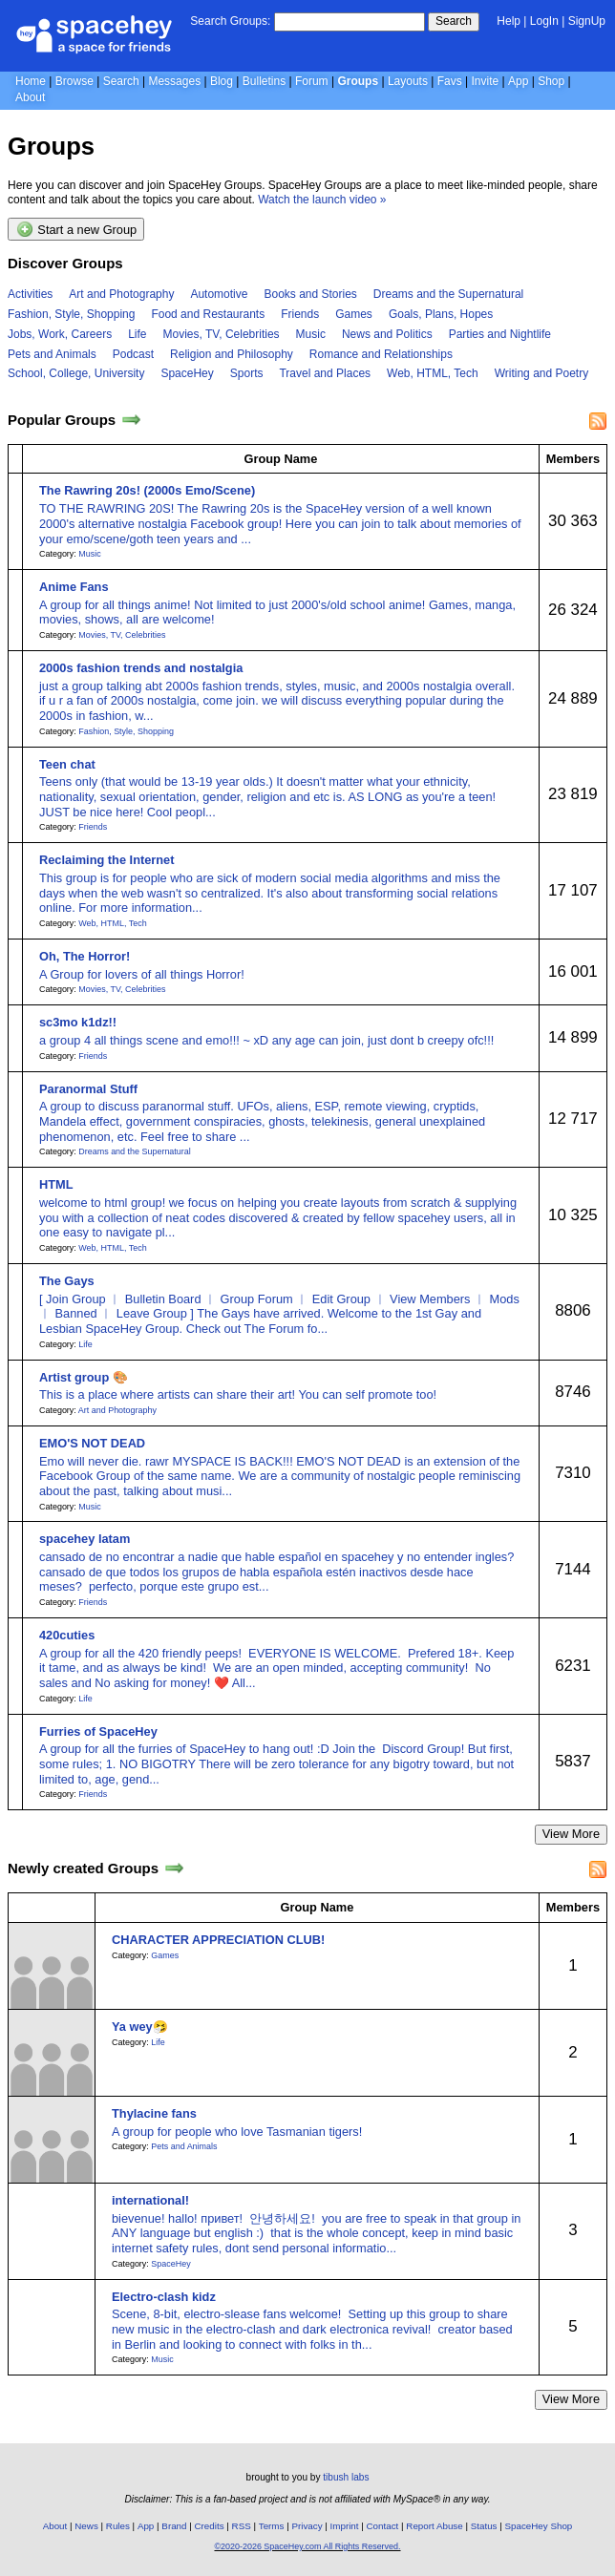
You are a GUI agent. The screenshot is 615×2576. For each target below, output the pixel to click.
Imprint (344, 2526)
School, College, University (76, 373)
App (518, 81)
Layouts (408, 81)
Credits (209, 2526)
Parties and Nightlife (500, 334)
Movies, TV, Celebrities (221, 334)
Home (30, 81)
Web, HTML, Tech (432, 373)
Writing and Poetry (542, 373)
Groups (357, 81)
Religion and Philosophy (231, 354)
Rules (118, 2526)
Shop (551, 81)
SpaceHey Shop (539, 2526)
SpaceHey (186, 373)
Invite (485, 81)
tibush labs (346, 2477)
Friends (300, 314)
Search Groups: (230, 21)
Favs (449, 81)
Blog (221, 81)
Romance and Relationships (381, 354)
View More (571, 1833)
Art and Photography (121, 294)
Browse (74, 81)
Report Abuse (434, 2526)
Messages (174, 81)
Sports (247, 373)
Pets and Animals (52, 354)
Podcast (133, 354)
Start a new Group (76, 229)
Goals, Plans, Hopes (441, 314)
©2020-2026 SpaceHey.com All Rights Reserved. (307, 2546)
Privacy (306, 2526)
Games (353, 314)
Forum (312, 81)
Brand (173, 2526)
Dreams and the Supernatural (448, 294)
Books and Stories (310, 294)
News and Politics (387, 334)
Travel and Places (325, 373)
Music (311, 334)
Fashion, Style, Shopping (71, 314)
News (86, 2526)
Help (508, 21)
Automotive (218, 294)
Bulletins (264, 81)
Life (137, 334)
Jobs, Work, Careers (60, 334)
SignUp (586, 21)
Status (484, 2526)
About (30, 97)
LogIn (544, 21)
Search (453, 21)
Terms (272, 2526)
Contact (383, 2526)
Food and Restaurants (208, 314)
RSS (241, 2526)
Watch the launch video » (322, 199)
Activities (30, 294)
